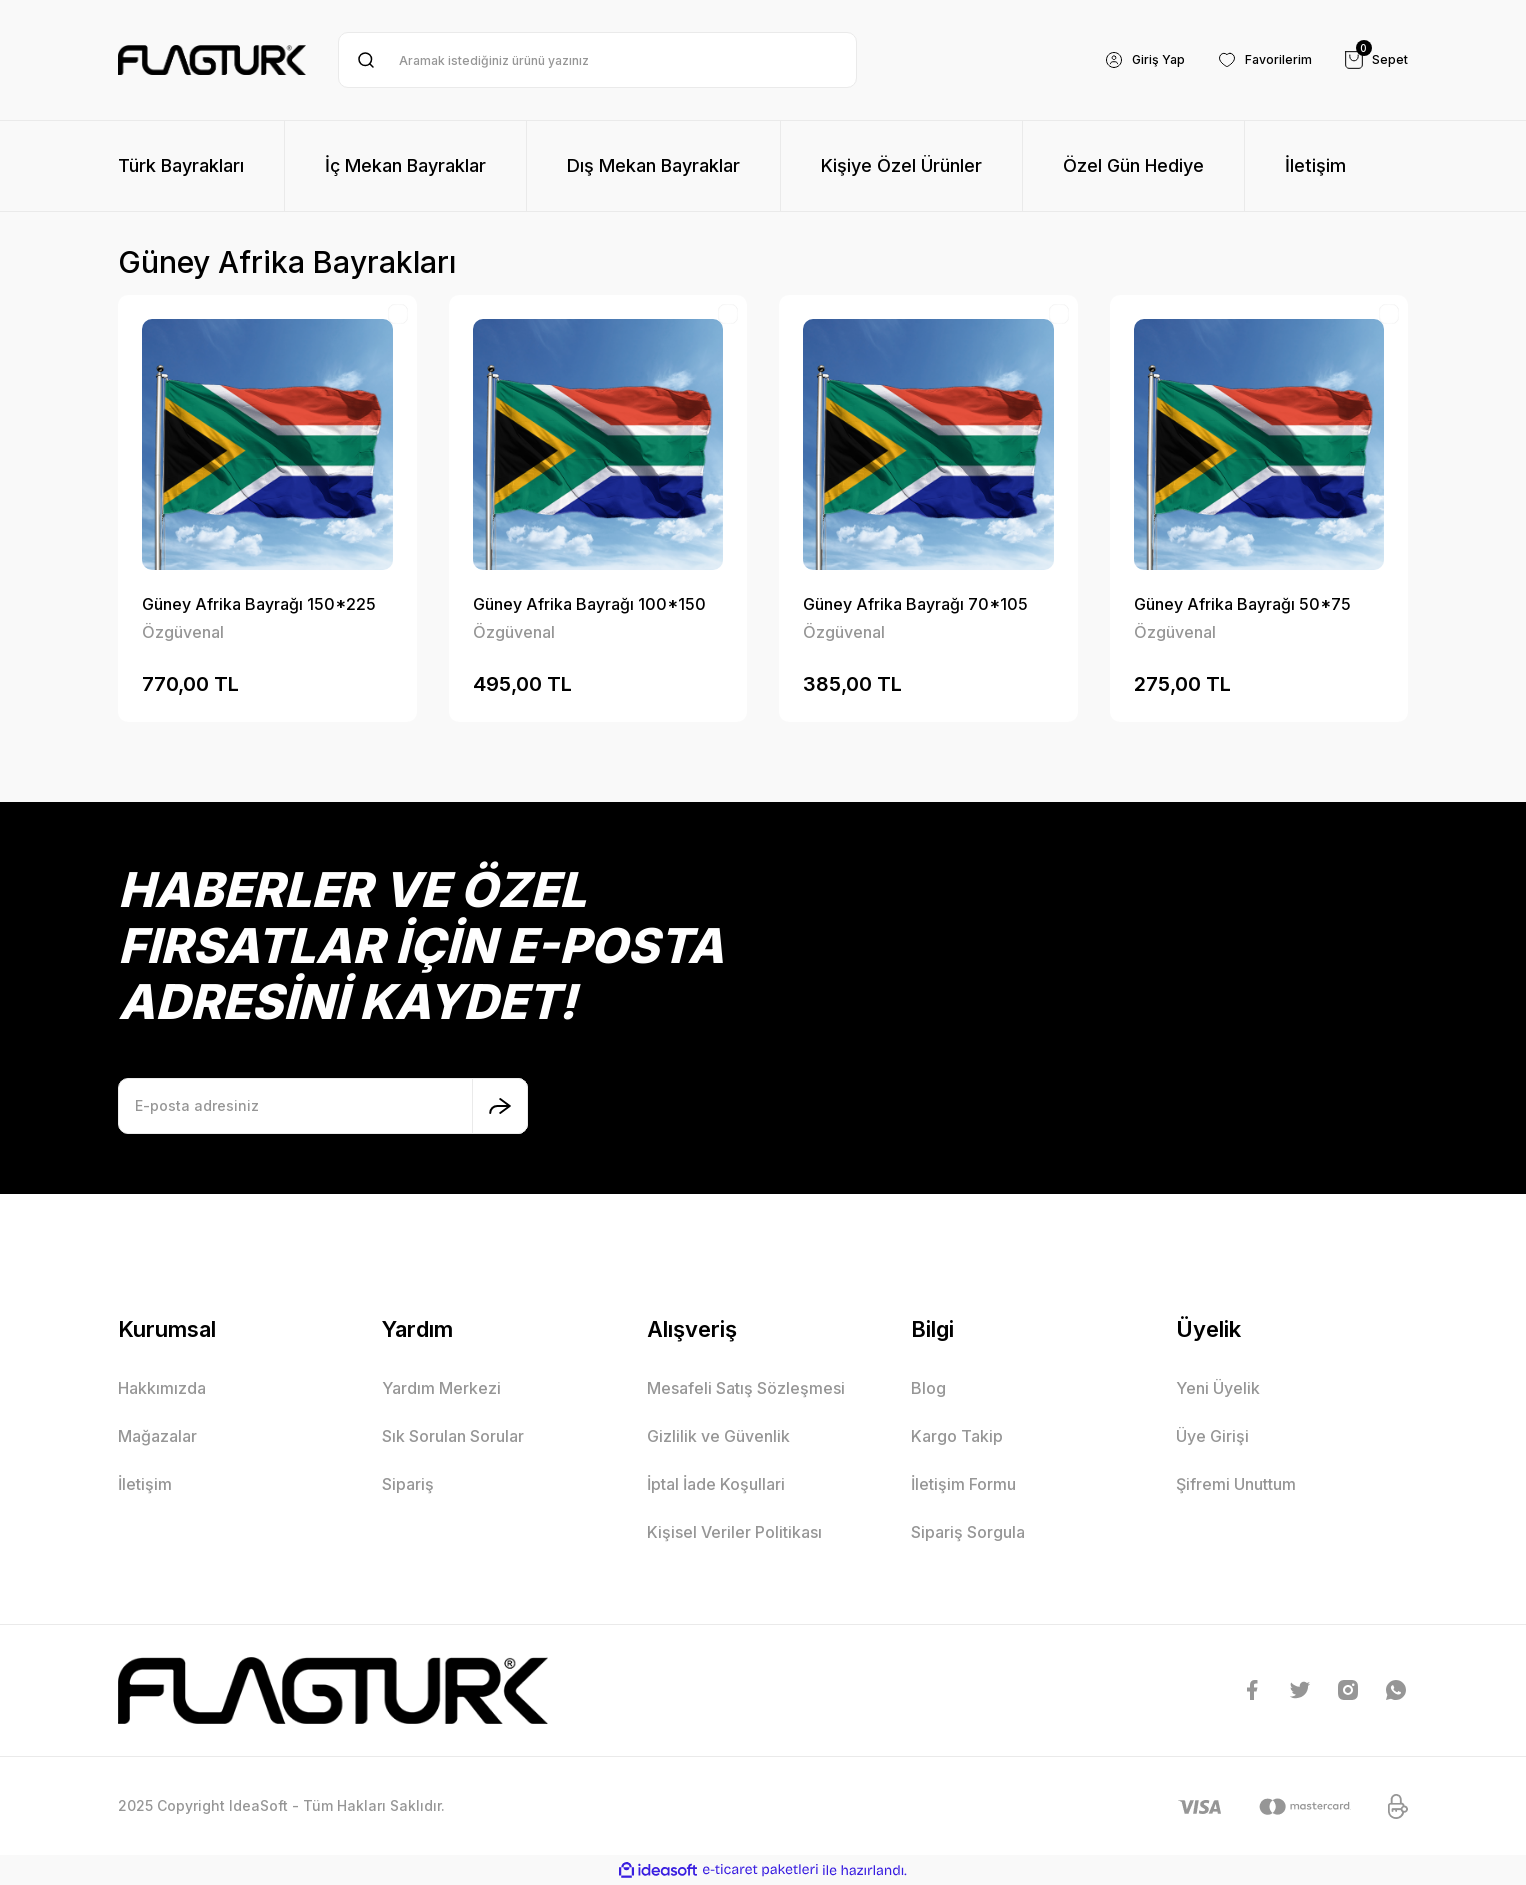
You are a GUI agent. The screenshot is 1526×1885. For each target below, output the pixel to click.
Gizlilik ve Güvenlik (718, 1436)
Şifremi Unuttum (1236, 1484)
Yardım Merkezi (441, 1388)
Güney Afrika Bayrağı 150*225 (259, 604)
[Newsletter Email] (323, 1106)
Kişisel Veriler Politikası (734, 1532)
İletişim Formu (963, 1484)
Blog (928, 1388)
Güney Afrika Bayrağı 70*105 (915, 604)
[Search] (597, 60)
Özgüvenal (183, 632)
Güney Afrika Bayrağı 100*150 (589, 604)
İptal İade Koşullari (716, 1484)
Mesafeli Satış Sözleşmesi (746, 1388)
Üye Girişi (1212, 1436)
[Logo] (212, 60)
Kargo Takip (957, 1436)
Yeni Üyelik (1218, 1388)
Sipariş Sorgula (968, 1532)
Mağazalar (157, 1436)
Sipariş (408, 1484)
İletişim (145, 1484)
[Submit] (500, 1106)
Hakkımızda (162, 1388)
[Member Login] (1124, 60)
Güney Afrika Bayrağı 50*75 (1242, 604)
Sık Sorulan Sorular (453, 1436)
